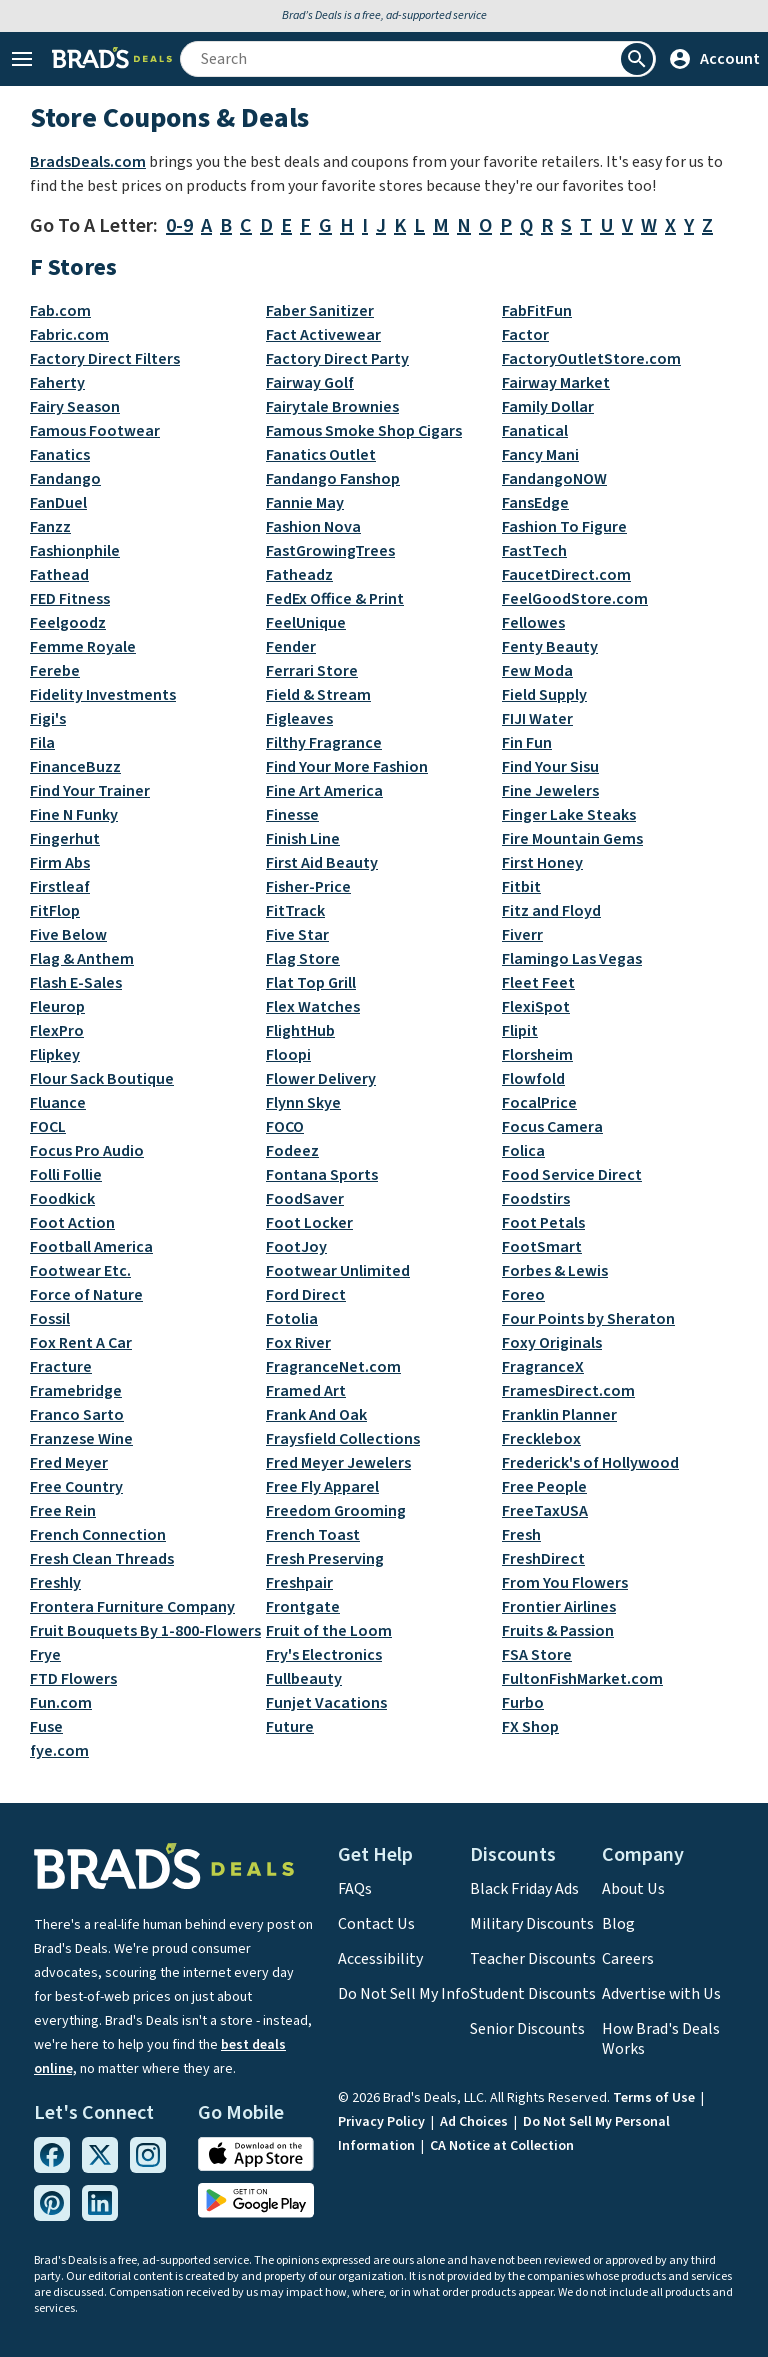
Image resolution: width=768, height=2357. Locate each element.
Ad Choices (475, 2122)
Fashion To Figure (564, 527)
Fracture (61, 1367)
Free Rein (63, 1511)
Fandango (65, 479)
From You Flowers (565, 1583)
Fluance (58, 1103)
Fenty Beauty (550, 647)
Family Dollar (548, 407)
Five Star (297, 935)
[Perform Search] (637, 59)
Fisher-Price (308, 887)
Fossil (50, 1319)
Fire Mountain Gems (572, 839)
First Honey (542, 863)
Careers (628, 1959)
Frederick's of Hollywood (590, 1463)
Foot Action (72, 1223)
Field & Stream (318, 695)
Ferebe (55, 671)
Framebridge (76, 1391)
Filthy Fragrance (324, 743)
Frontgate (303, 1607)
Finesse (292, 815)
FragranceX (543, 1367)
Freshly (55, 1583)
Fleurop (57, 1007)
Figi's (48, 719)
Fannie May (305, 503)
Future (290, 1727)
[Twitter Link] (100, 2155)
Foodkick (62, 1199)
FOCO (285, 1127)
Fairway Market (556, 383)
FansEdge (535, 503)
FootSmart (542, 1247)
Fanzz (50, 527)
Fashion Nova (313, 527)
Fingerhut (65, 839)
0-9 (179, 226)
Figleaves (299, 719)
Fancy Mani (540, 455)
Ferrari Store (312, 671)
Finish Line (303, 839)
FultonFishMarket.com (582, 1679)
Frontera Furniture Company (132, 1607)
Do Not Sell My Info (404, 1994)
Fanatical (535, 431)
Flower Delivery (321, 1079)
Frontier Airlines (559, 1607)
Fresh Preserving (325, 1559)
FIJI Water (537, 719)
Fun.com (61, 1703)
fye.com (59, 1751)
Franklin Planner (559, 1415)
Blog (618, 1924)
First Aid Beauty (322, 863)
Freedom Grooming (336, 1511)
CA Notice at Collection (502, 2146)
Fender (291, 647)
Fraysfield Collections (343, 1439)
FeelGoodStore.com (575, 599)
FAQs (355, 1889)
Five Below (68, 935)
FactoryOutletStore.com (591, 359)
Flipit (520, 1031)
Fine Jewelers (550, 791)
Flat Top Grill (311, 983)
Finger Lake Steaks (569, 815)
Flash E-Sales (76, 983)
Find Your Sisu (550, 767)
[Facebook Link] (52, 2155)
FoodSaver (305, 1199)
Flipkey (55, 1055)
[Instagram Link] (148, 2155)
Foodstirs (536, 1199)
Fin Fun (527, 743)
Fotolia (292, 1319)
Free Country (76, 1487)
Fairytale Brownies (332, 407)
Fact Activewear (323, 335)
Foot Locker (309, 1223)
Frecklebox (541, 1439)
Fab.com (60, 311)
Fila (42, 743)
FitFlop (55, 911)
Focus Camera (552, 1127)
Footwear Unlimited (338, 1271)
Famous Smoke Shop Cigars (364, 431)
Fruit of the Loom (329, 1631)
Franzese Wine (81, 1439)
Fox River (298, 1343)
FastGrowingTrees (330, 551)
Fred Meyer (69, 1463)
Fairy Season (75, 407)
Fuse (46, 1727)
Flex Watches (313, 1007)
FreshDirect (543, 1559)
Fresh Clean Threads (102, 1559)
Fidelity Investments (103, 695)
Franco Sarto (77, 1415)
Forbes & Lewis (555, 1271)
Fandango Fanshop (333, 479)
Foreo (523, 1295)
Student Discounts (533, 1994)
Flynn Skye (303, 1103)
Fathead (59, 575)
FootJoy (296, 1247)
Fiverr (522, 935)
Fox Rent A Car (81, 1343)
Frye (45, 1655)
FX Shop (530, 1727)
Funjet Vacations (326, 1703)
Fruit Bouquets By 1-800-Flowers (145, 1631)
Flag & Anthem (82, 959)
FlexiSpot (536, 1007)
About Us (633, 1889)
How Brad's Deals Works (661, 2039)
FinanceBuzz (75, 767)
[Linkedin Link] (100, 2203)
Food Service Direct (572, 1175)
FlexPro (57, 1031)
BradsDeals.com (88, 162)
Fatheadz (299, 575)
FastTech (534, 551)
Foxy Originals (552, 1343)
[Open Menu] (22, 59)
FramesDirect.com (568, 1391)
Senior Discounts (527, 2029)
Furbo (523, 1703)
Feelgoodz (68, 623)
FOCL (48, 1127)
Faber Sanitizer (320, 311)
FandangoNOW (554, 479)
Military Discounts (532, 1924)
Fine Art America (324, 791)
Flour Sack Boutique (102, 1079)
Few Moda (537, 671)
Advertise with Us (661, 1994)
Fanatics (60, 455)
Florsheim (537, 1055)
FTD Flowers (73, 1679)
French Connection (98, 1535)
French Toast (313, 1535)
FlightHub (300, 1031)
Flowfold (533, 1079)
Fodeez (292, 1151)
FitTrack (295, 911)
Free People (544, 1487)
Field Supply (544, 695)
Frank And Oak (316, 1415)
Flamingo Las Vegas (572, 959)
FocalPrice (539, 1103)
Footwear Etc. (80, 1271)
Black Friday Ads (524, 1889)
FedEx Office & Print (335, 599)
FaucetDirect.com (566, 575)
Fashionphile (75, 551)
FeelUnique (306, 623)
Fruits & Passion (558, 1631)
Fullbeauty (304, 1679)
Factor (525, 335)
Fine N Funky (74, 815)
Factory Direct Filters (105, 359)
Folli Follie (66, 1175)
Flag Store (303, 959)
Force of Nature (86, 1295)
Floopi (288, 1055)
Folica (523, 1151)
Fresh (521, 1535)
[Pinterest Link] (52, 2203)
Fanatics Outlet (321, 455)
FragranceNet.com (333, 1367)
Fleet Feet (538, 983)
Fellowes (533, 623)
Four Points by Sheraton (588, 1319)
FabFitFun (537, 311)
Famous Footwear (95, 431)
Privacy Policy (383, 2122)
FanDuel (58, 503)
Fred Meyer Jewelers (338, 1463)
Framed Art (306, 1391)
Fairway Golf (310, 383)
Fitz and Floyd (551, 911)
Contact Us (376, 1924)
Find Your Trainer (90, 791)
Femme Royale (83, 647)
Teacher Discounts (533, 1959)
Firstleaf (60, 887)
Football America (91, 1247)
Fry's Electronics (324, 1655)
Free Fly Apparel (322, 1487)
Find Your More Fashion (347, 767)
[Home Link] (112, 59)
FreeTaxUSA (545, 1511)
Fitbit (521, 887)
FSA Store (537, 1655)
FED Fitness (70, 599)
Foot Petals (543, 1223)
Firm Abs (60, 863)
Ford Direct (306, 1295)
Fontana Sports (322, 1175)
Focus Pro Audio (87, 1151)
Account (714, 59)
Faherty (57, 383)
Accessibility (380, 1959)
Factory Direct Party (337, 359)
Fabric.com (69, 335)
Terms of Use (655, 2098)
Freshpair (299, 1583)
